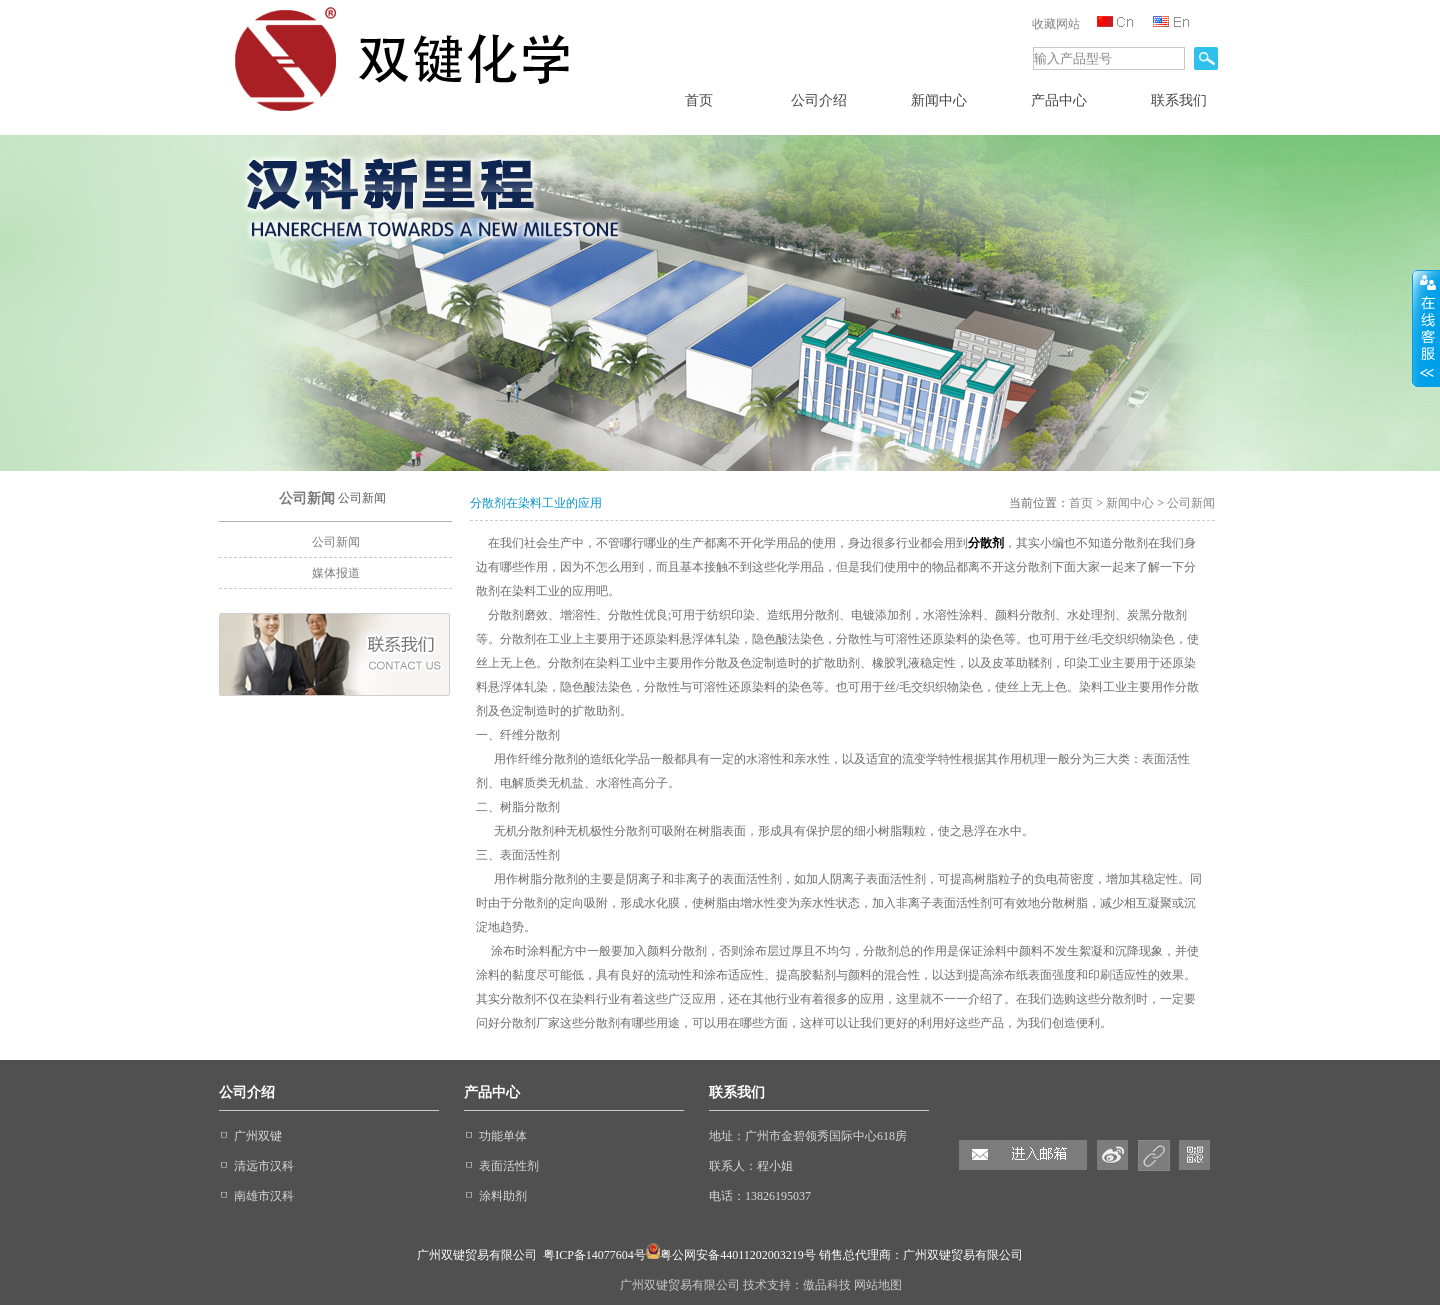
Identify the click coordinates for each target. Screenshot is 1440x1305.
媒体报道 (336, 573)
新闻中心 (1130, 503)
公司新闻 (336, 542)
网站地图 (878, 1285)
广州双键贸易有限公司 (681, 1285)
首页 (1081, 503)
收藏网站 (1056, 24)
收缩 (1426, 329)
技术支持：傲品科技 (798, 1285)
